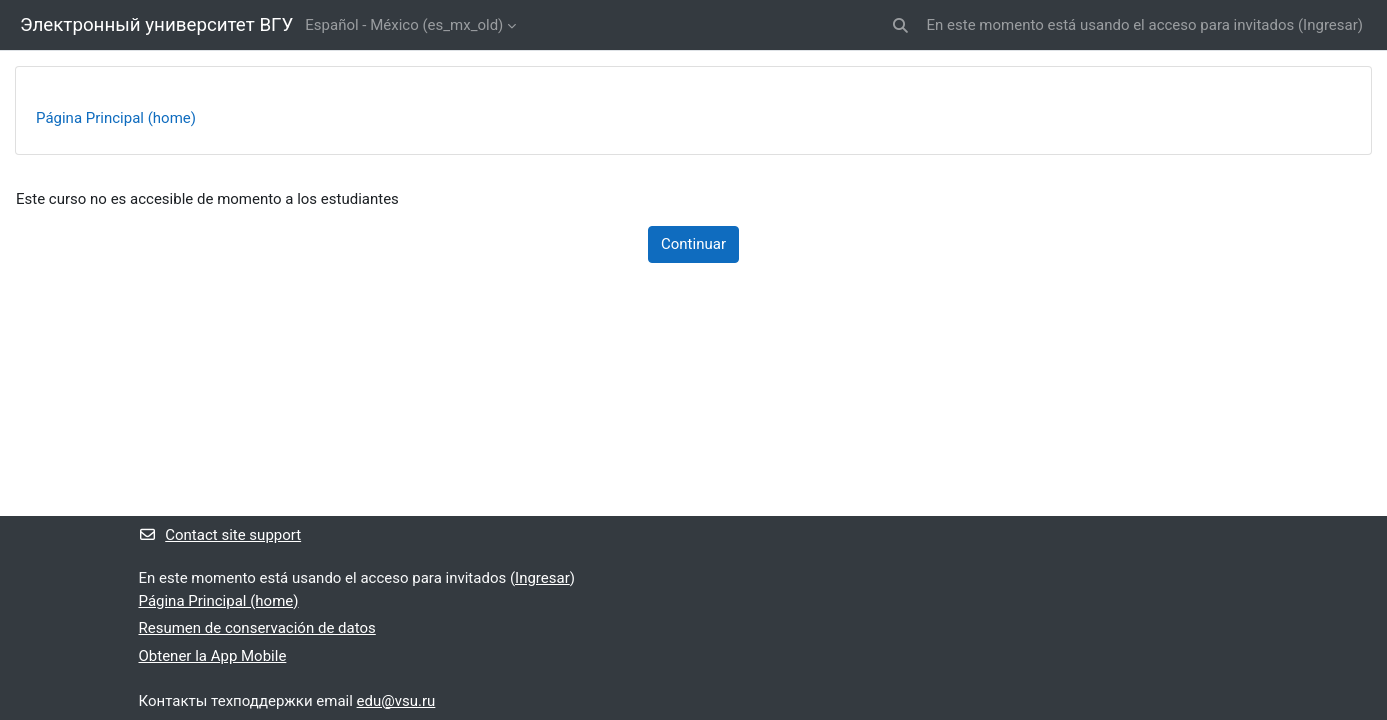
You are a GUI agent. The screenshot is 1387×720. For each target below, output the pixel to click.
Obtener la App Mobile (213, 656)
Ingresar (1330, 25)
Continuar (693, 244)
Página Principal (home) (116, 118)
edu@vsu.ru (396, 701)
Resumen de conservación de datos (257, 628)
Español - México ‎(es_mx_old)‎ (404, 25)
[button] (900, 25)
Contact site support (220, 535)
